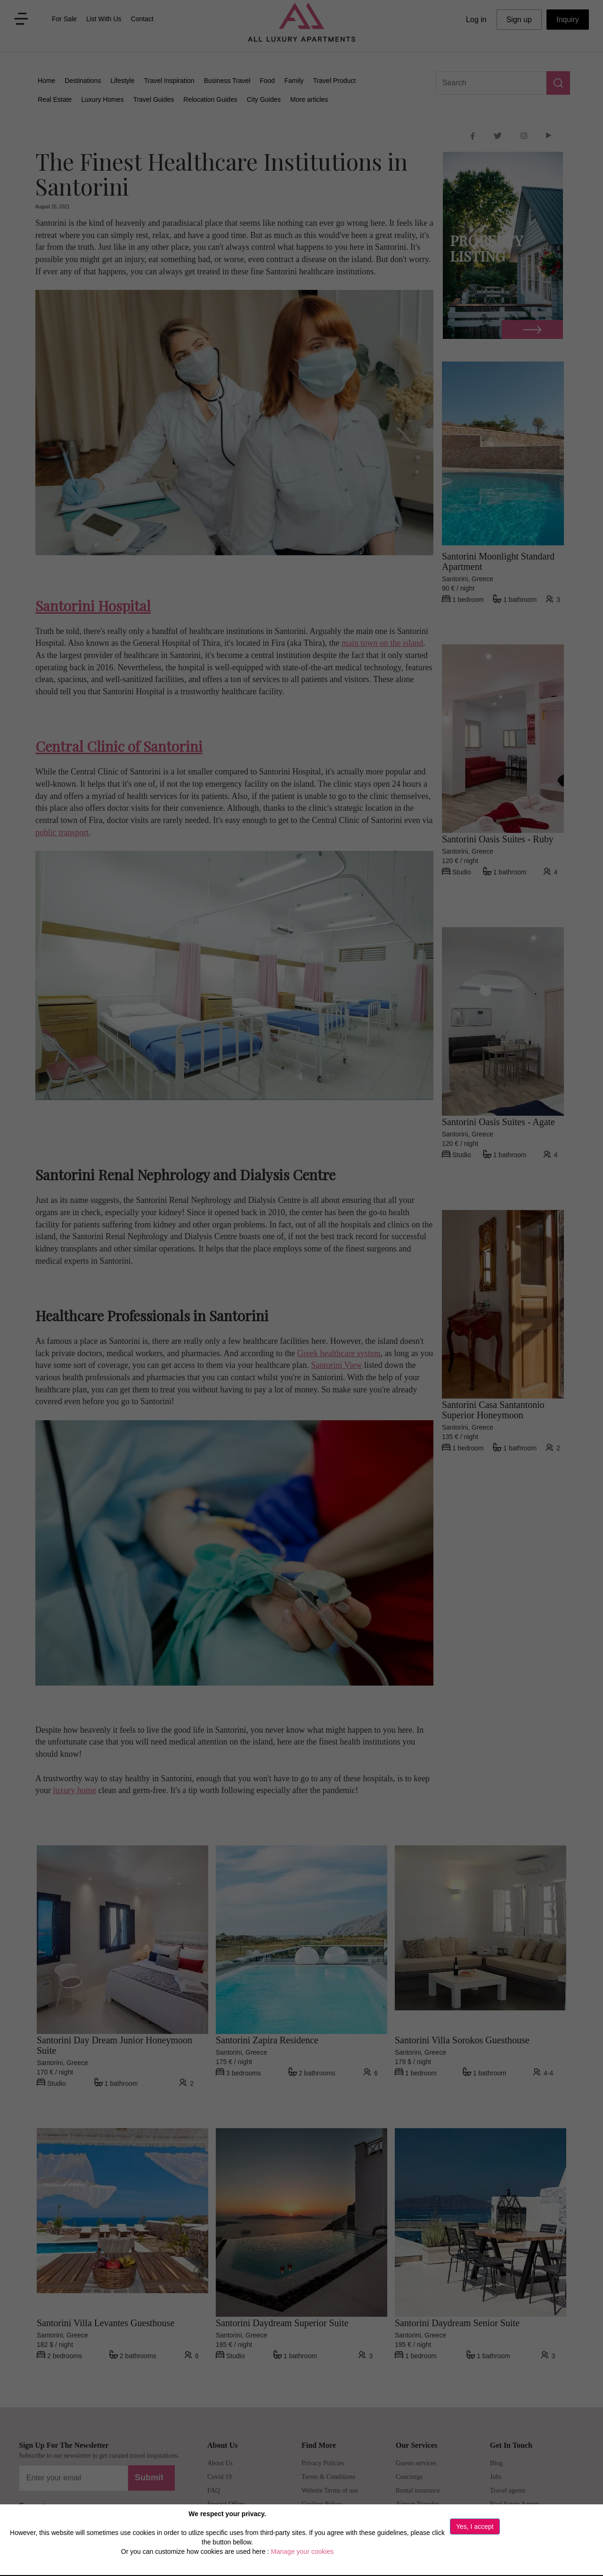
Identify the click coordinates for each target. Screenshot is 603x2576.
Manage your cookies (302, 2551)
